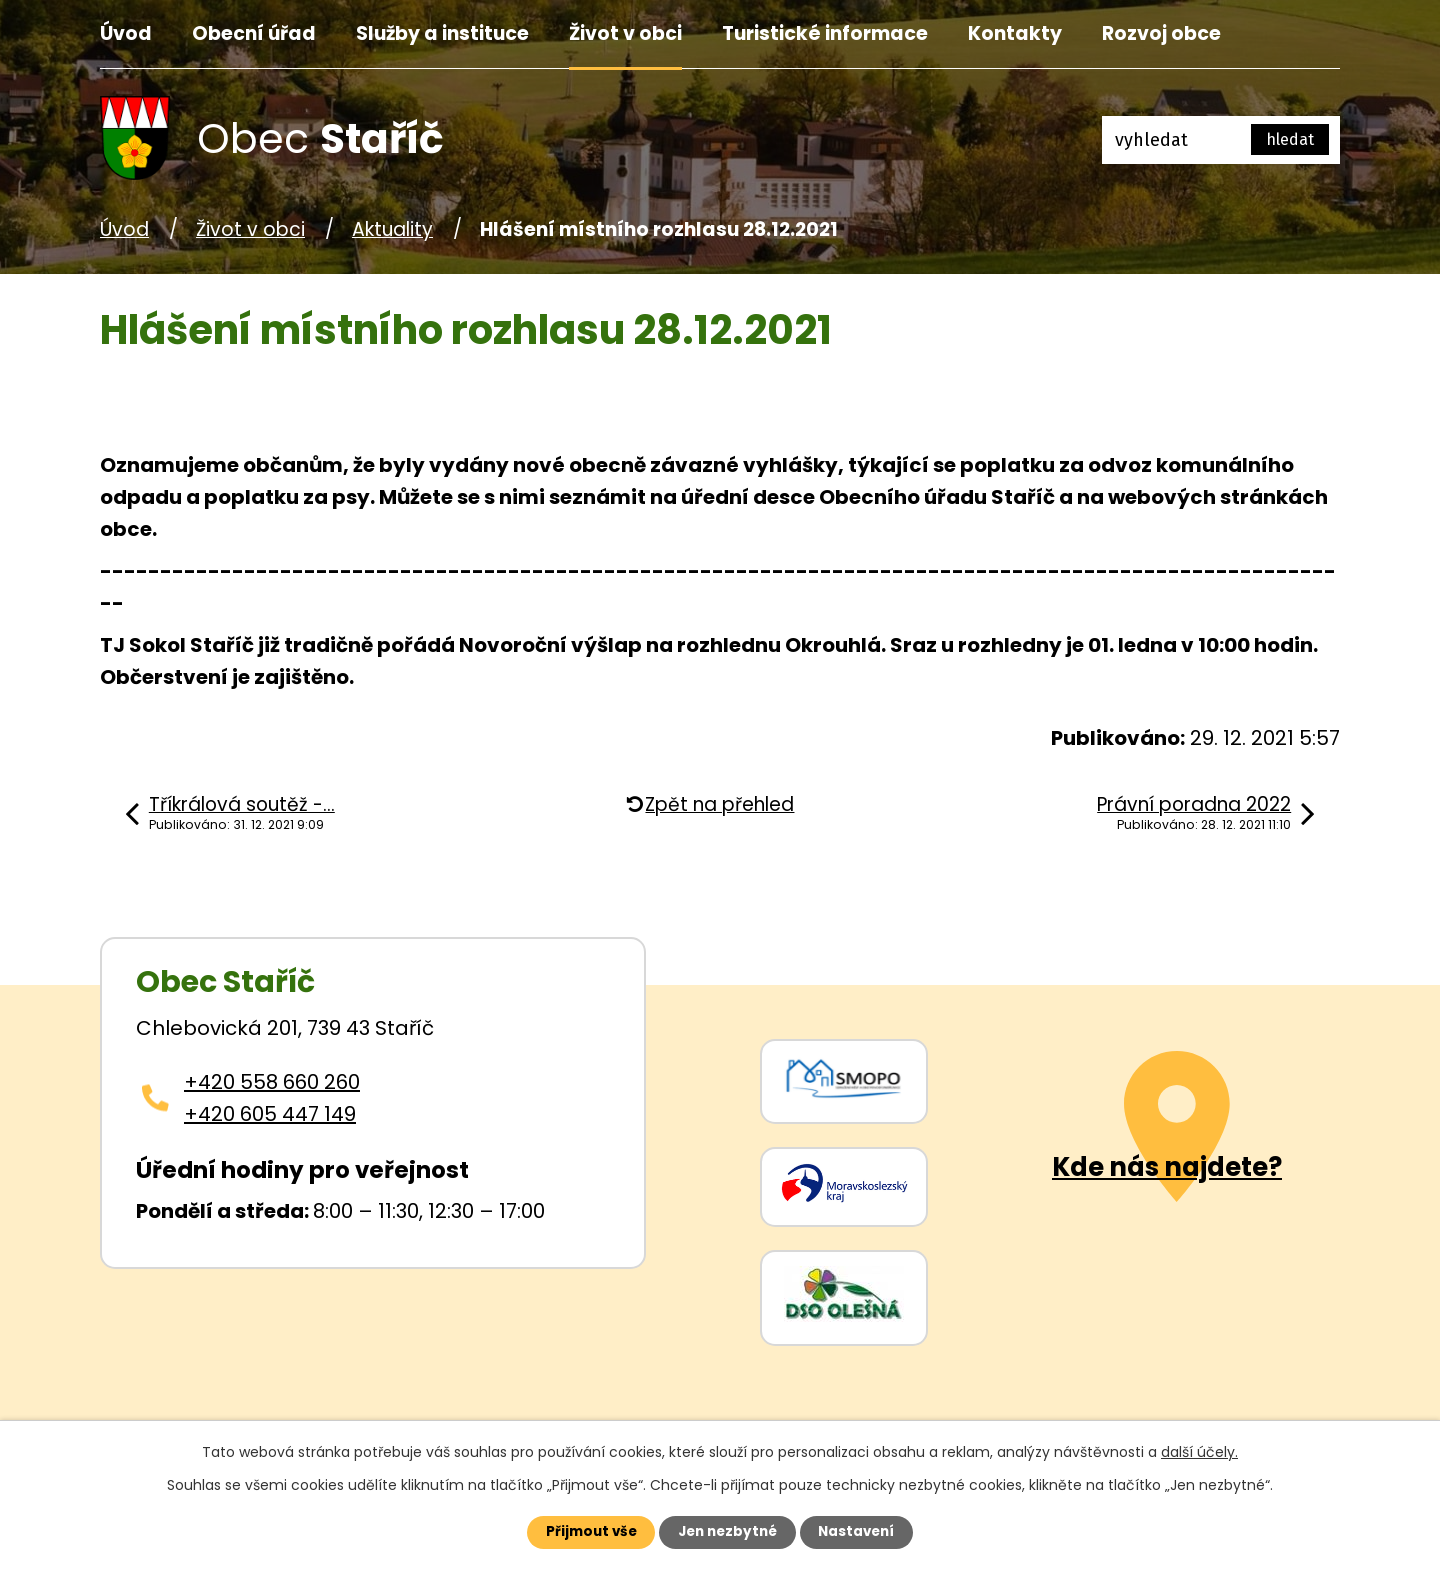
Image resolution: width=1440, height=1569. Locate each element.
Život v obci (625, 33)
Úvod (126, 33)
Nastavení (866, 1531)
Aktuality (392, 229)
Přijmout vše (581, 1531)
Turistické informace (825, 33)
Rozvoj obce (1161, 33)
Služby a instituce (442, 33)
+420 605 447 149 (270, 1114)
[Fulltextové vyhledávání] (1221, 140)
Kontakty (1015, 33)
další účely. (1199, 1450)
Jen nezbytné (727, 1531)
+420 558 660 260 (272, 1082)
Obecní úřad (254, 33)
